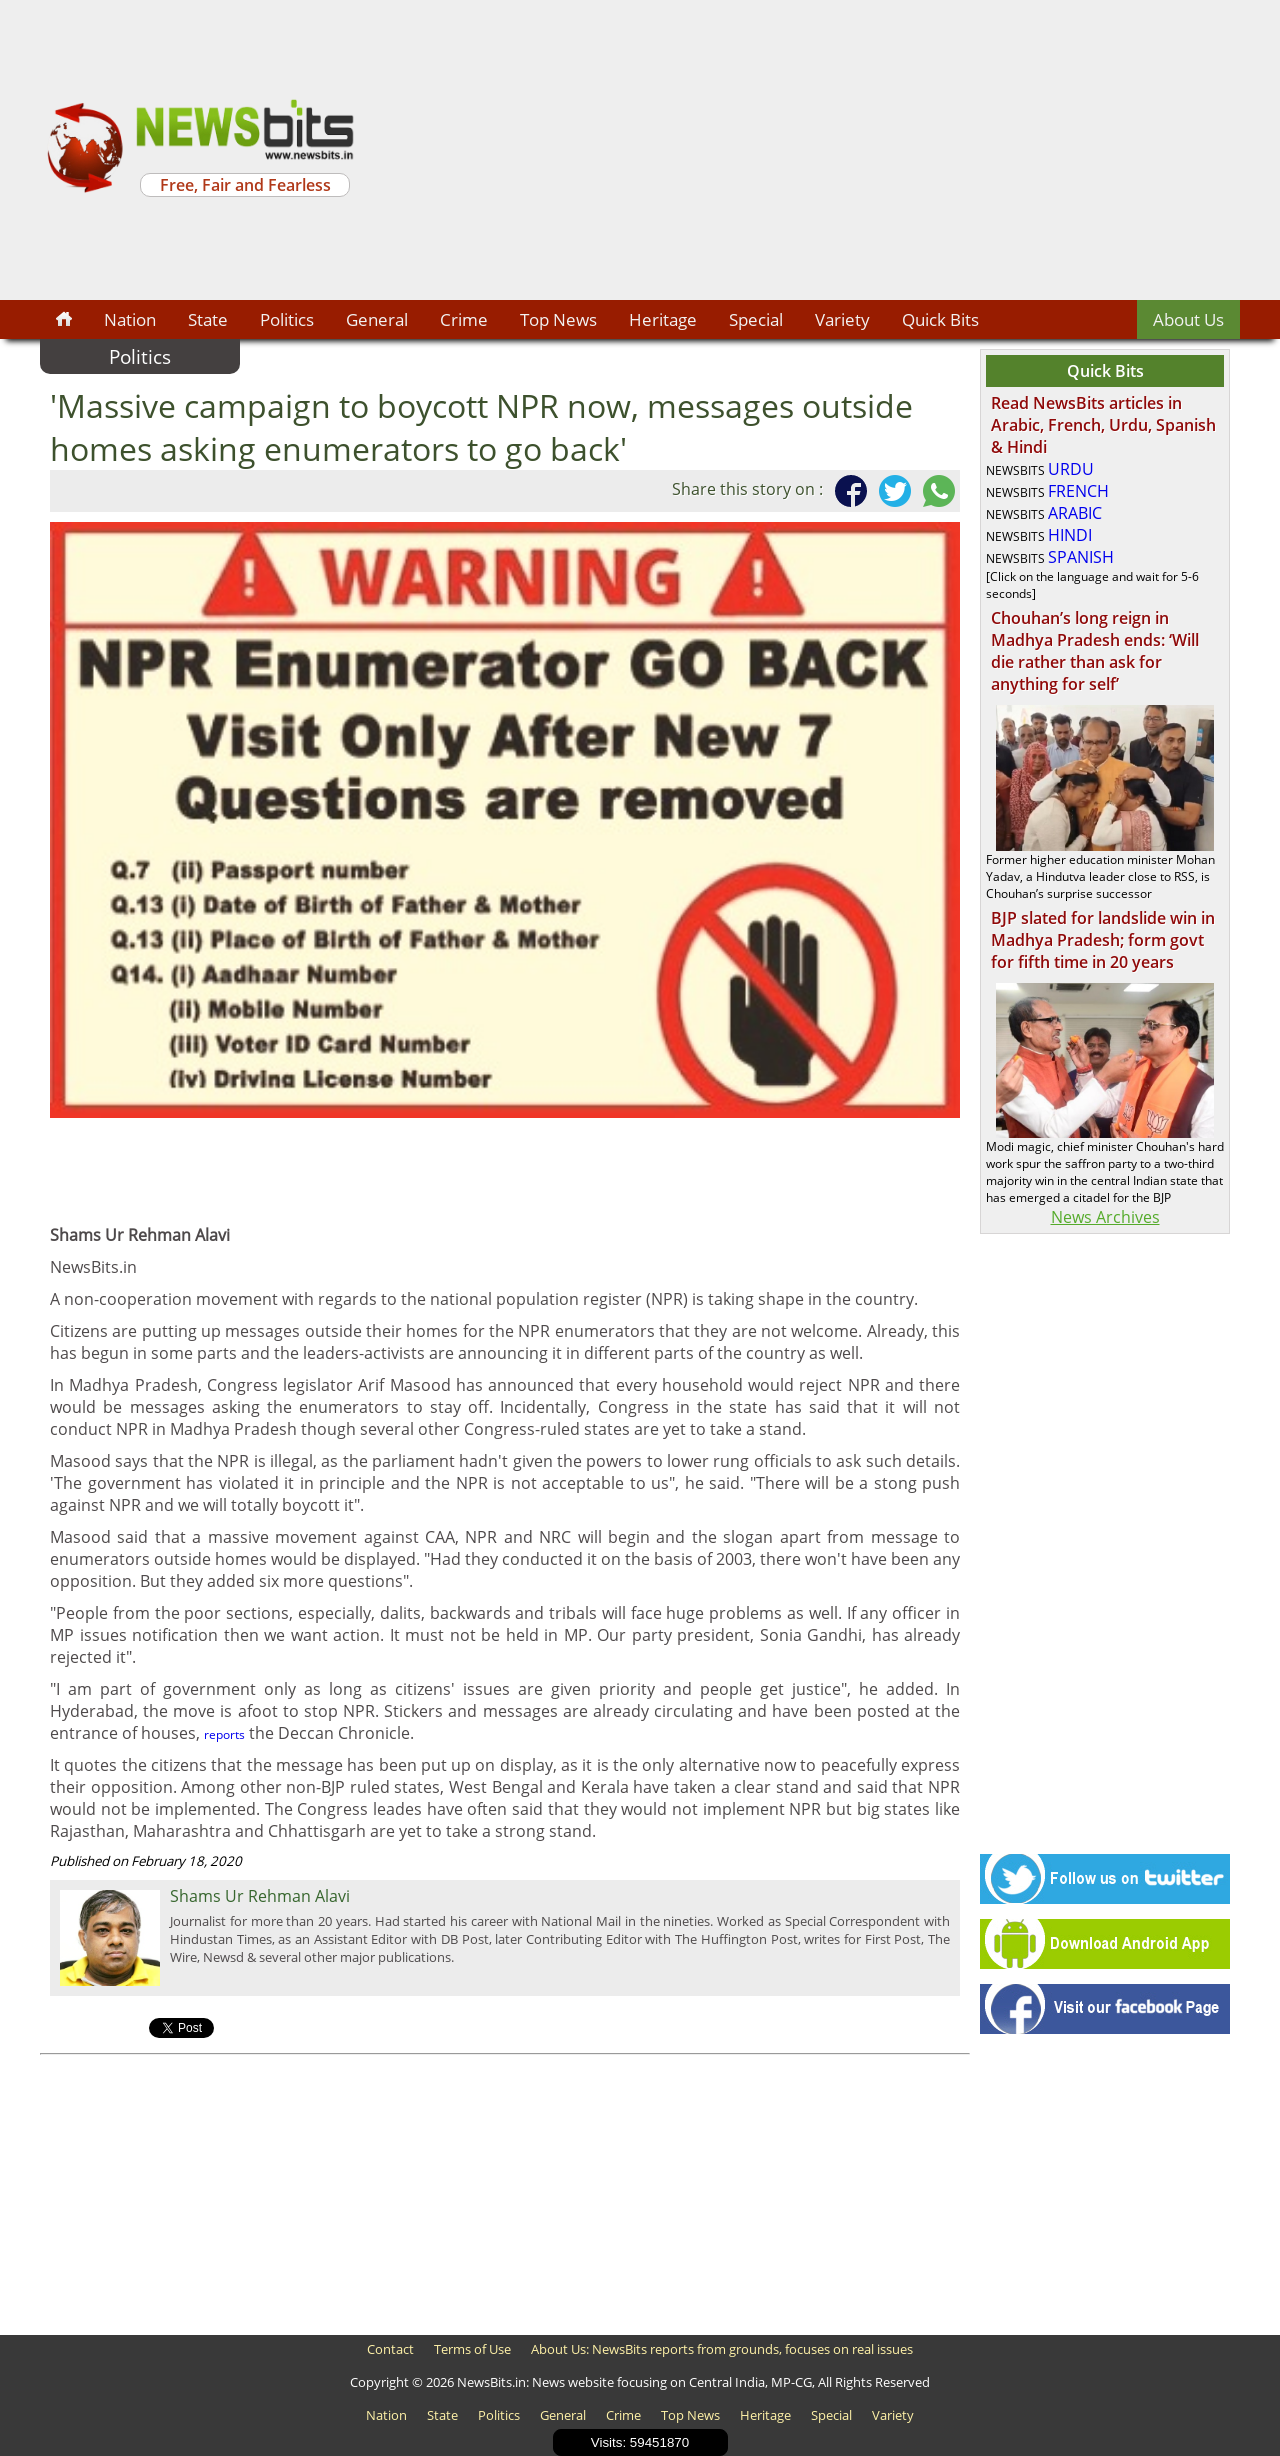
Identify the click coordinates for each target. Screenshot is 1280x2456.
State (208, 319)
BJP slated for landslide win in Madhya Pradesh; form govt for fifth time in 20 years (1103, 940)
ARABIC (1075, 513)
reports (224, 1734)
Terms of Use (472, 2349)
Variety (842, 319)
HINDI (1070, 535)
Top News (558, 319)
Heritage (663, 319)
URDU (1071, 469)
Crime (464, 319)
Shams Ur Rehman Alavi (260, 1896)
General (377, 319)
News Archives (1105, 1217)
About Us (1188, 319)
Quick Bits (940, 319)
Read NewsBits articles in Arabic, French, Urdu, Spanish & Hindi (1103, 425)
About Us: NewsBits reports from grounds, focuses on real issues (722, 2349)
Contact (390, 2349)
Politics (287, 319)
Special (756, 319)
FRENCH (1078, 491)
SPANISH (1081, 557)
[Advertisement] (800, 150)
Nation (130, 319)
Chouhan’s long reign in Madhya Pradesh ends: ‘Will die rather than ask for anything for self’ (1095, 651)
